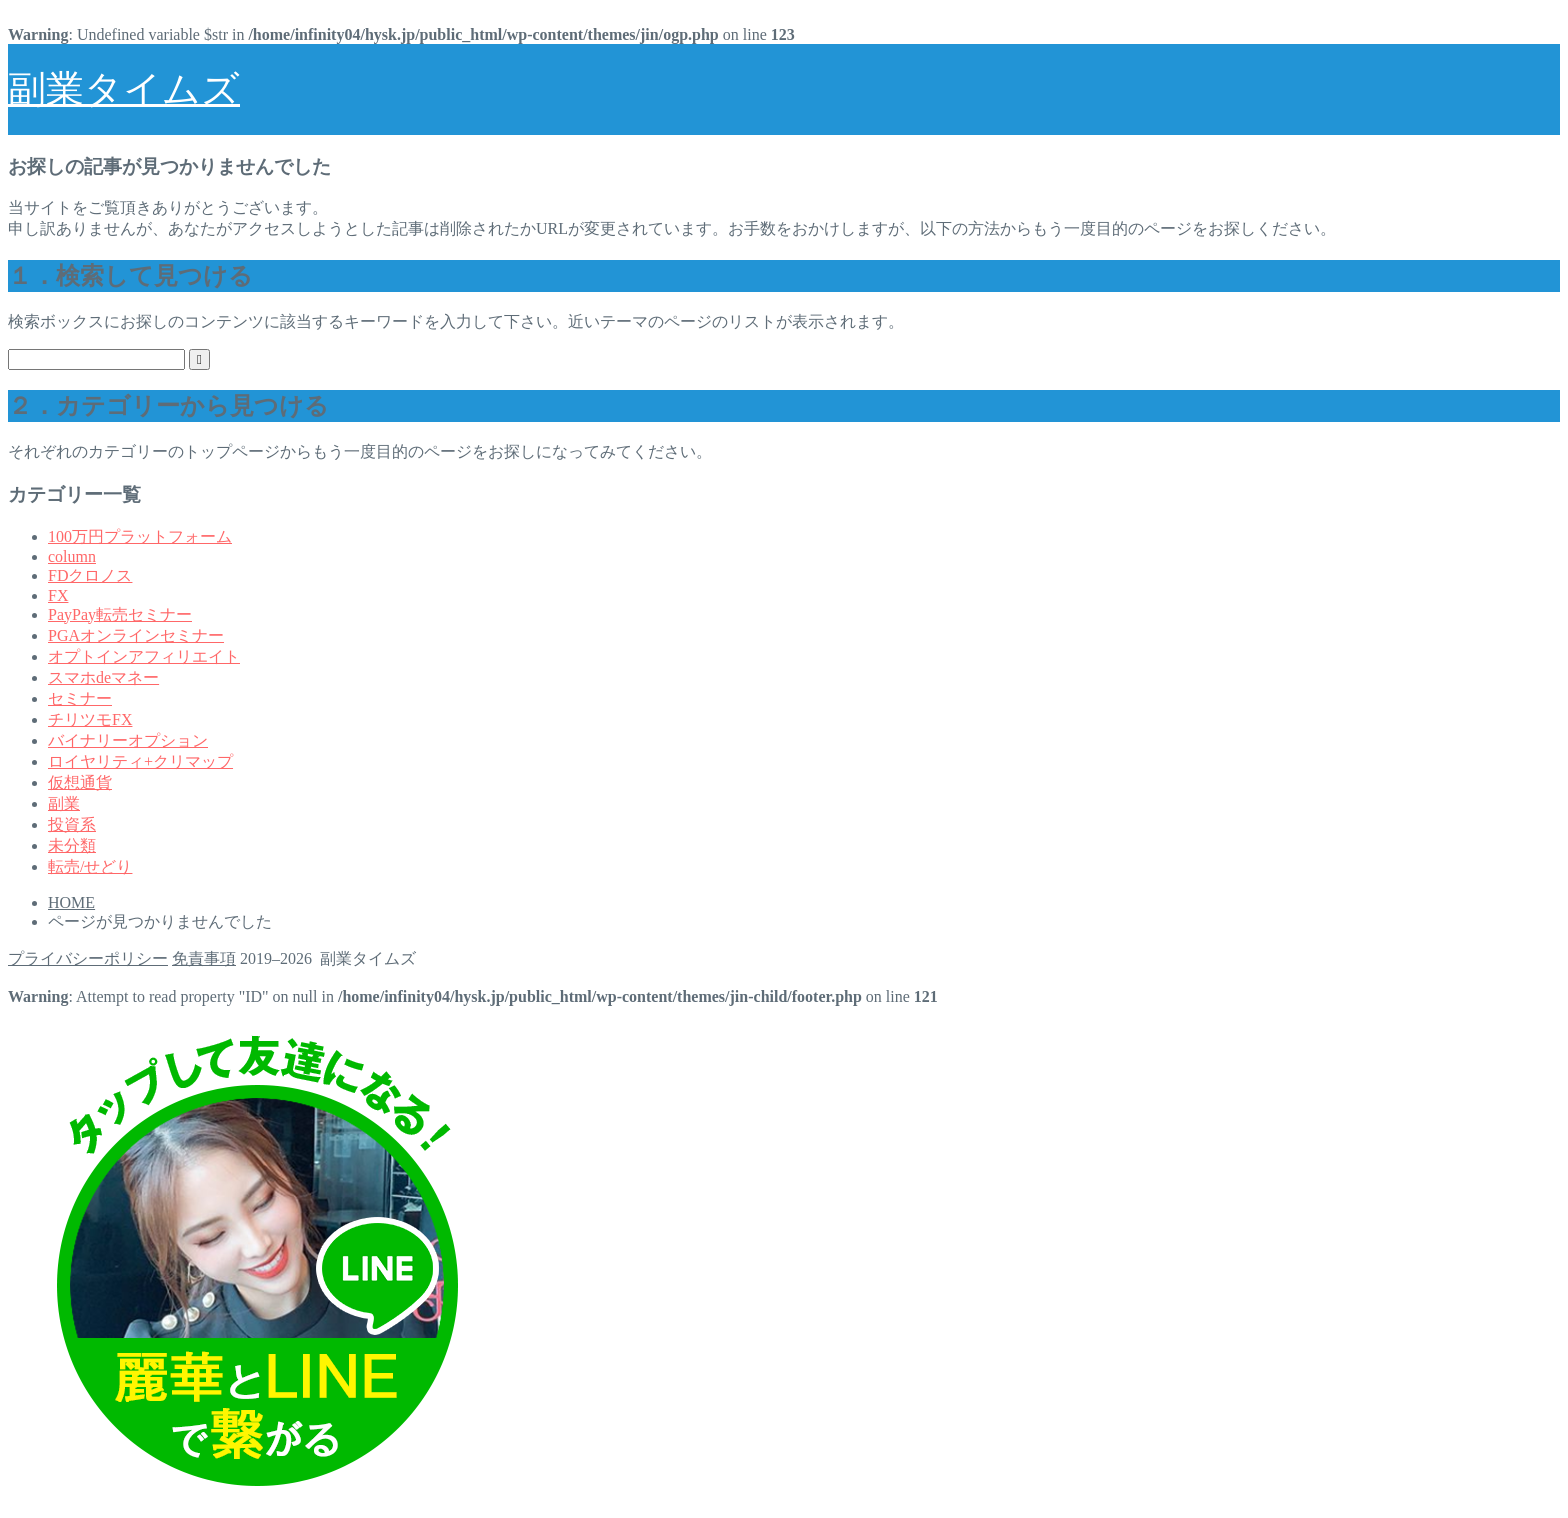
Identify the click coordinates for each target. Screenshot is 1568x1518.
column (72, 556)
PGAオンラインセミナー (136, 635)
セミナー (80, 698)
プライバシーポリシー (88, 958)
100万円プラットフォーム (140, 536)
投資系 (72, 824)
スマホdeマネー (103, 677)
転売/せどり (90, 866)
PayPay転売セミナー (120, 614)
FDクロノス (90, 575)
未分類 (72, 845)
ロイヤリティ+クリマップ (140, 761)
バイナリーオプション (128, 740)
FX (58, 595)
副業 (64, 803)
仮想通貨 (80, 782)
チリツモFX (90, 719)
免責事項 (204, 958)
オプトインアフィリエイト (144, 656)
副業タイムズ (124, 89)
